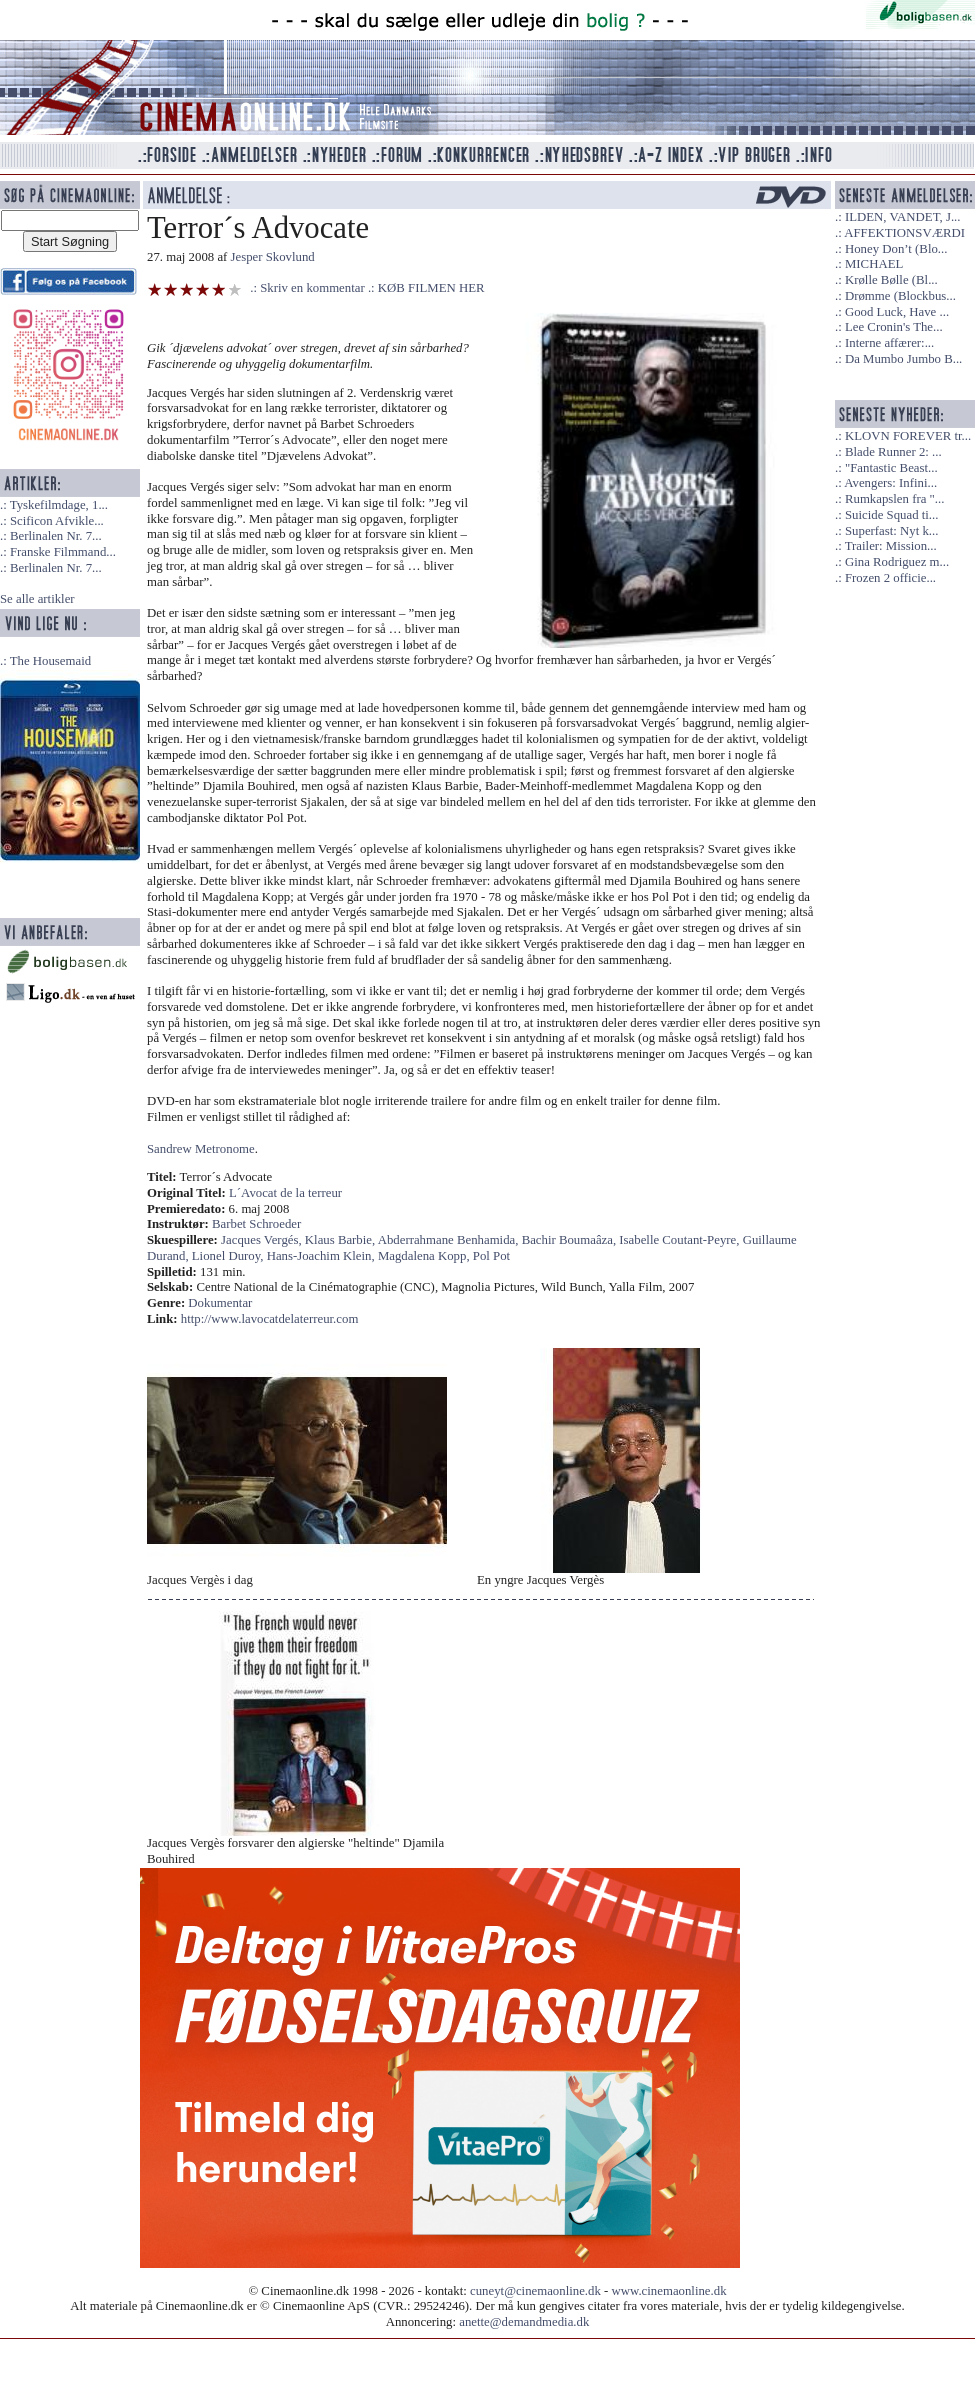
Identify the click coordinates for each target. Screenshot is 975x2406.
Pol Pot (491, 1256)
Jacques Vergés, (263, 1240)
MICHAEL (874, 264)
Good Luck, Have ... (897, 312)
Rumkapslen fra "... (894, 499)
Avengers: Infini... (890, 483)
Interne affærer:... (889, 343)
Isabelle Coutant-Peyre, (680, 1240)
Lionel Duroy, (229, 1256)
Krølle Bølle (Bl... (891, 280)
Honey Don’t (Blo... (896, 249)
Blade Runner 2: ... (893, 452)
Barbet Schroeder (256, 1224)
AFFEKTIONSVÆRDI (904, 233)
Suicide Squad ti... (891, 515)
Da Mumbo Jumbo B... (903, 359)
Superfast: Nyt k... (891, 531)
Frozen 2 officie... (890, 578)
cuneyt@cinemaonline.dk (535, 2291)
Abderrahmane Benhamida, (450, 1240)
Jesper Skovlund (273, 257)
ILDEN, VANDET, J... (903, 217)
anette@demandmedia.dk (524, 2322)
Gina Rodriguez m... (897, 562)
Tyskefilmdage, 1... (59, 505)
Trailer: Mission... (891, 546)
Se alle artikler (37, 599)
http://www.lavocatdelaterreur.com (270, 1319)
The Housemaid (50, 661)
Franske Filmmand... (63, 552)
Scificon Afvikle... (57, 521)
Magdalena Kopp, (425, 1256)
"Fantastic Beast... (891, 468)
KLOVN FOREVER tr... (908, 436)
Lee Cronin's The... (894, 327)
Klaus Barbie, (341, 1240)
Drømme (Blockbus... (900, 296)
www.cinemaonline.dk (669, 2291)
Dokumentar (220, 1303)
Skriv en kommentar (312, 288)
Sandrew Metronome (201, 1149)
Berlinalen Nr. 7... (56, 536)
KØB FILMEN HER (431, 288)
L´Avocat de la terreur (285, 1193)
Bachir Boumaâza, (571, 1240)
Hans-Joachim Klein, (322, 1256)
